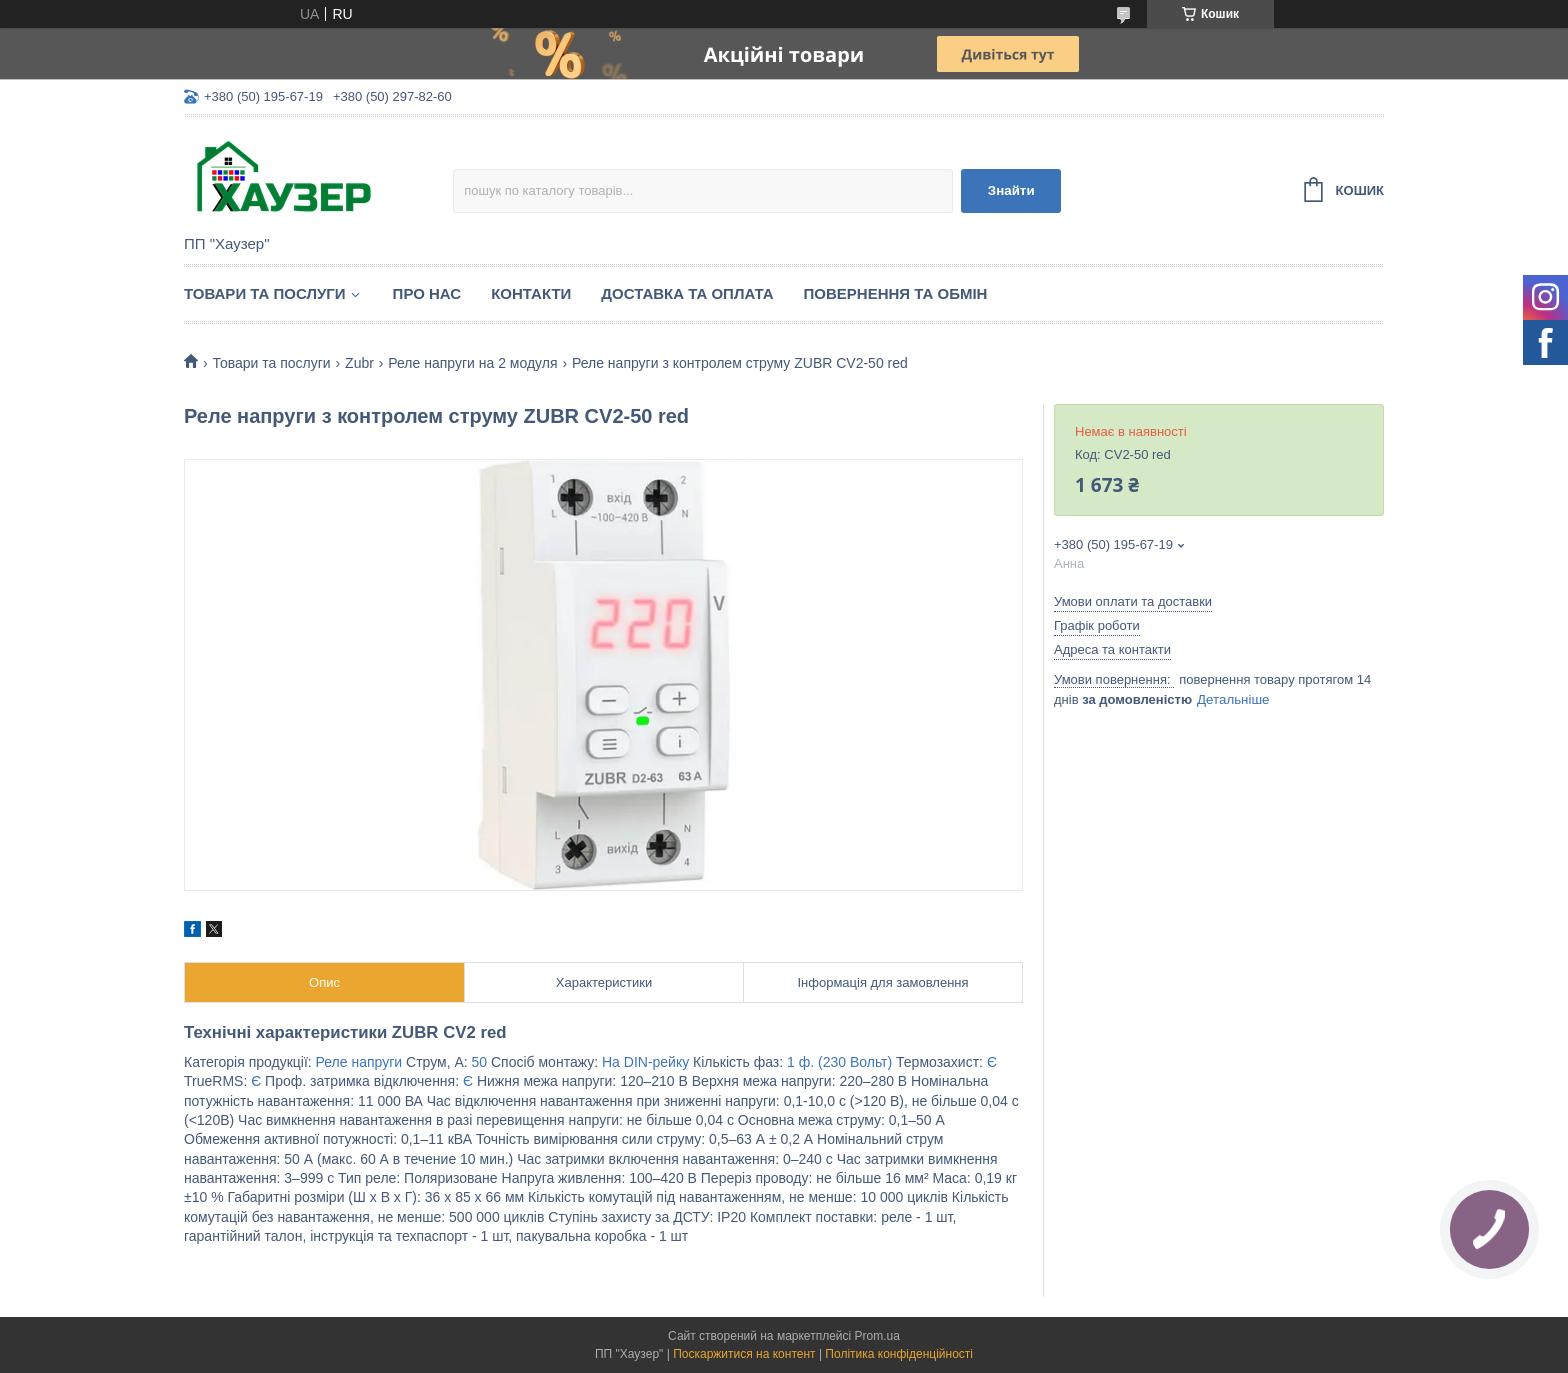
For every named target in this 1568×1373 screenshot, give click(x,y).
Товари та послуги (265, 293)
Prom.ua (877, 1336)
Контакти (531, 293)
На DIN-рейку (645, 1062)
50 (480, 1062)
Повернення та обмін (896, 293)
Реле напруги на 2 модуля (472, 363)
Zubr (359, 363)
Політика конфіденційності (899, 1354)
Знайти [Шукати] (1011, 190)
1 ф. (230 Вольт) (839, 1062)
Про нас (427, 293)
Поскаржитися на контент (744, 1354)
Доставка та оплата (687, 293)
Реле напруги (359, 1062)
